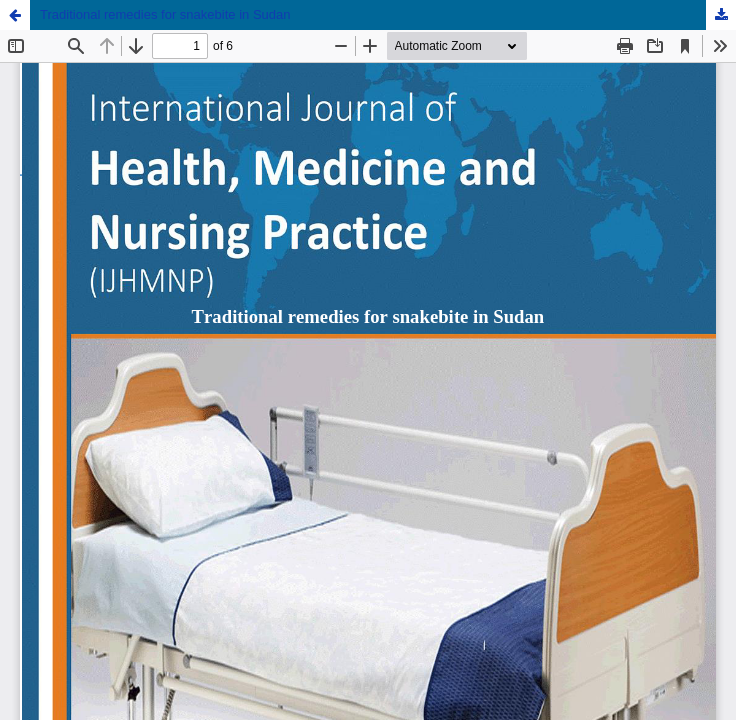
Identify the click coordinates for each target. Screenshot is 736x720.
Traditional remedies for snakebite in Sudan (165, 14)
